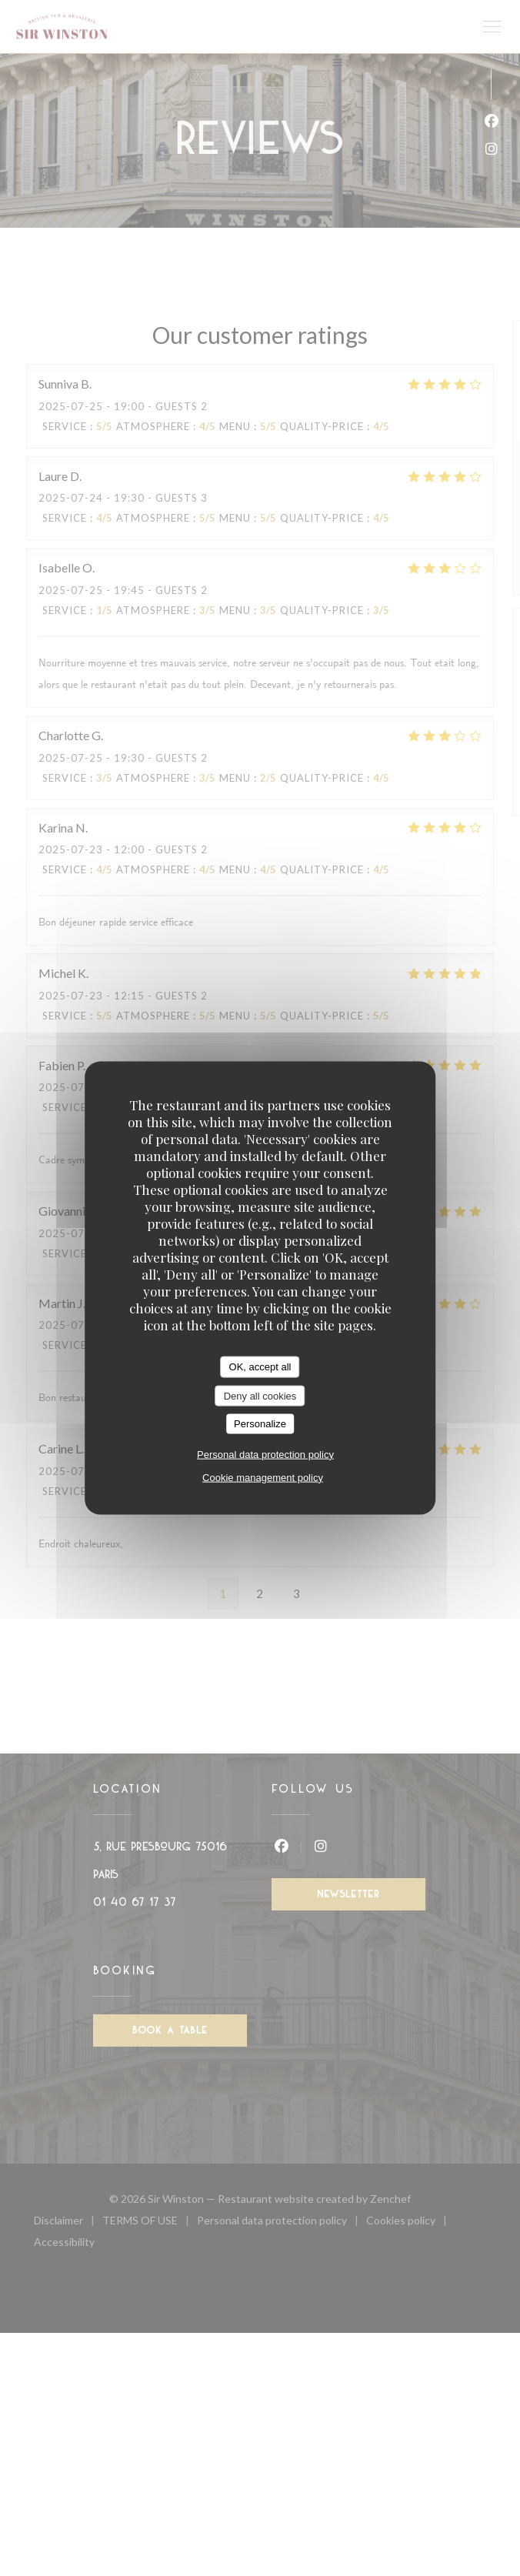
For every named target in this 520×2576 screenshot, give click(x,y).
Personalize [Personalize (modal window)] (260, 1424)
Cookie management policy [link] (262, 1477)
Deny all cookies (260, 1395)
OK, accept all (260, 1367)
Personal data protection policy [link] (265, 1454)
